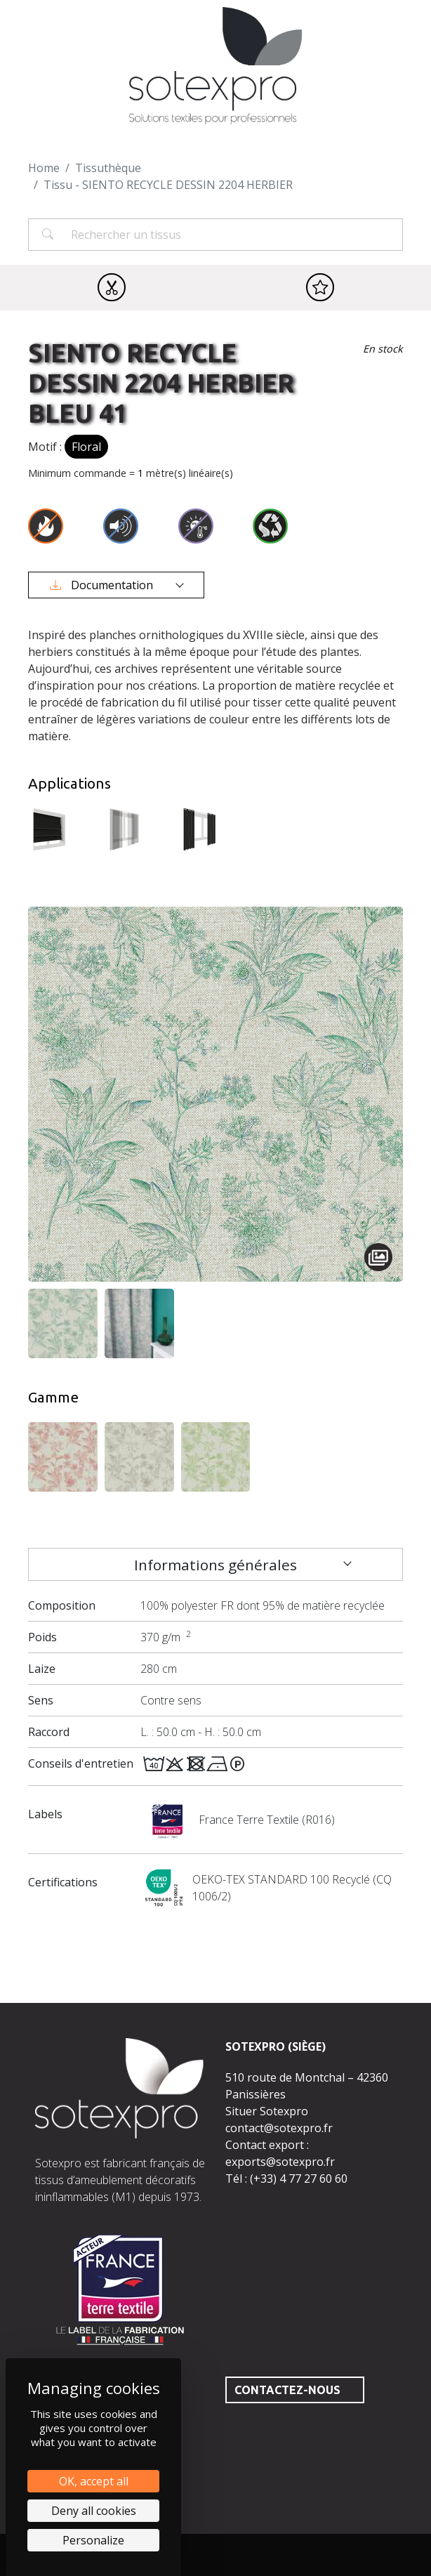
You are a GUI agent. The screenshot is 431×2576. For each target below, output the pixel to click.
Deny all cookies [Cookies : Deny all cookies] (93, 2510)
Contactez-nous (287, 2390)
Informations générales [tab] (215, 1565)
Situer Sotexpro (266, 2111)
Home (44, 168)
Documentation (103, 585)
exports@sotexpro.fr (280, 2161)
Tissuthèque (108, 168)
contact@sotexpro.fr (279, 2128)
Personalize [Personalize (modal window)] (93, 2540)
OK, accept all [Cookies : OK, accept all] (93, 2481)
